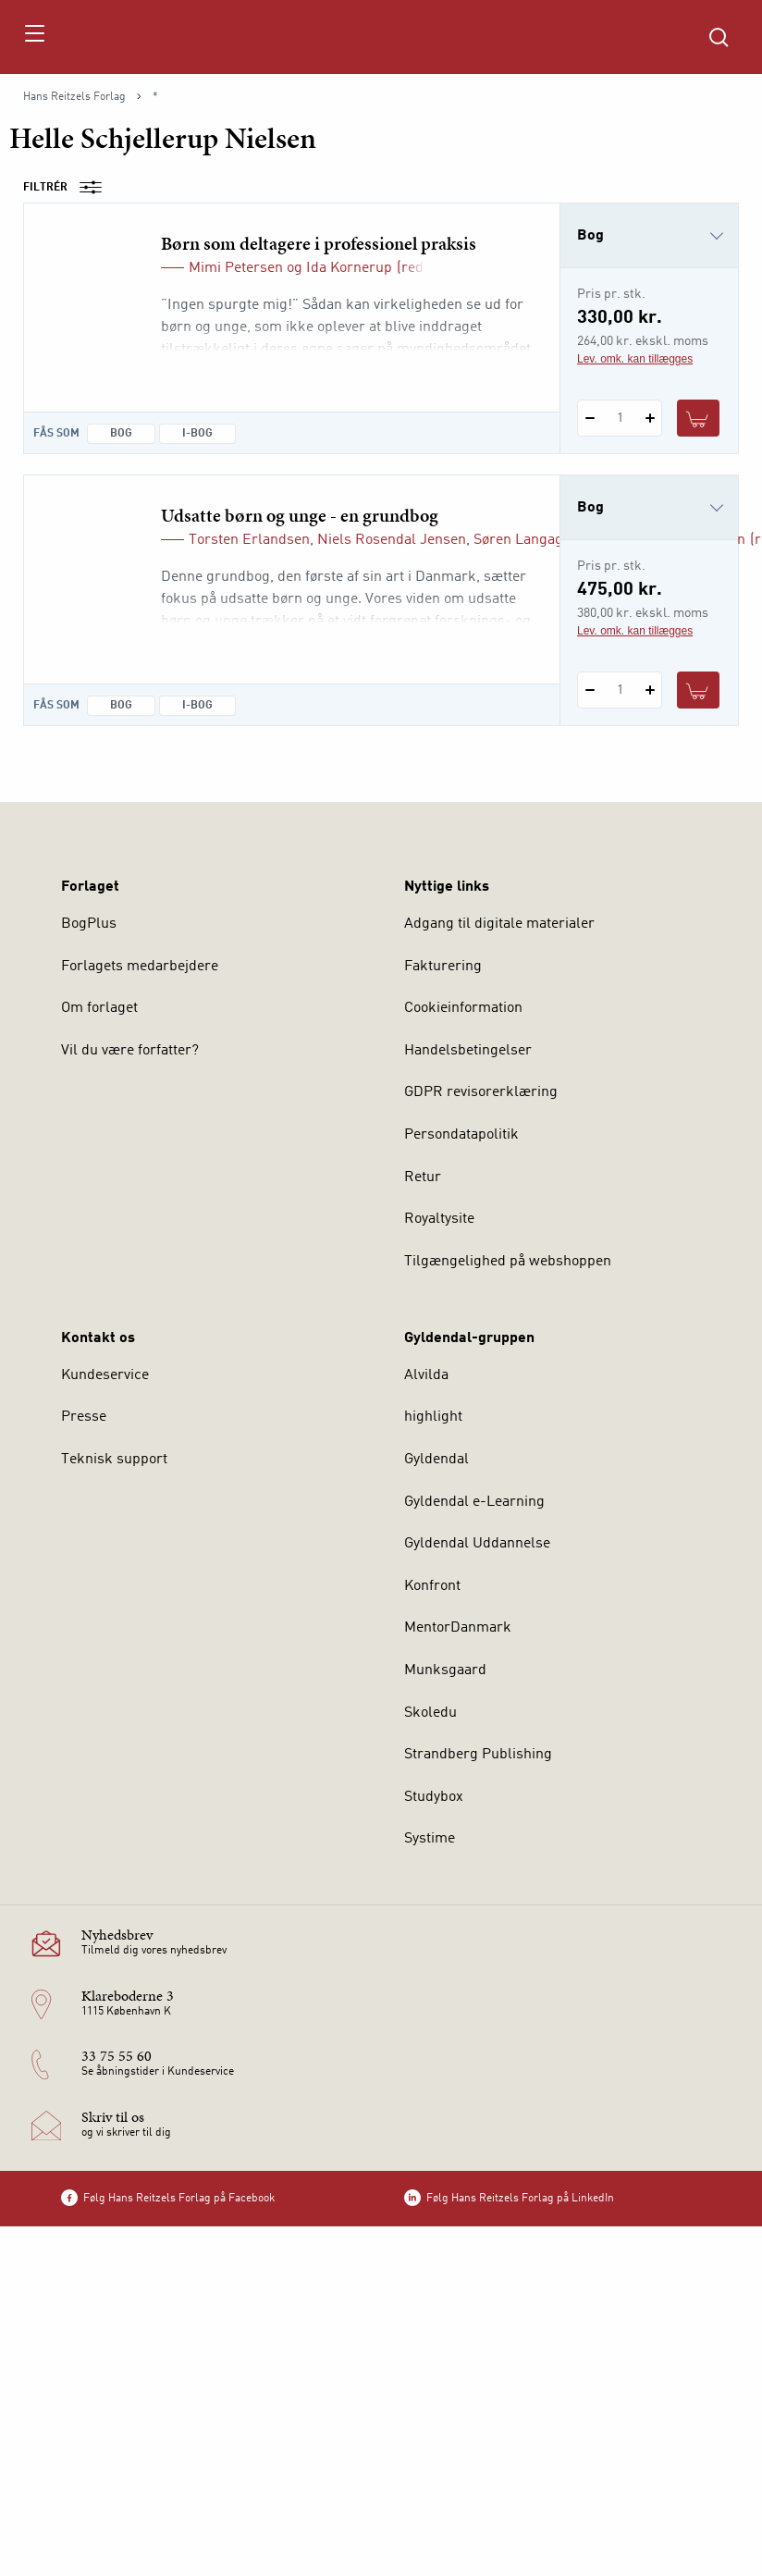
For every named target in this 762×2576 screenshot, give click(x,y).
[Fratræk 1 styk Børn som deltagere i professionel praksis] (589, 418)
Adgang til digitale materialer (499, 924)
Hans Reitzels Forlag (74, 97)
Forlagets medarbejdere (139, 966)
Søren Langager (525, 540)
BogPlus (89, 924)
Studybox (433, 1797)
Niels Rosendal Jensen (391, 540)
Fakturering (443, 966)
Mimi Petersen (236, 268)
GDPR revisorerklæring (481, 1092)
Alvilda (426, 1375)
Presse (83, 1417)
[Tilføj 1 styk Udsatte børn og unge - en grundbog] (649, 690)
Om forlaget (99, 1008)
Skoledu (430, 1713)
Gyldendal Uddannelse (477, 1543)
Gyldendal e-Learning (474, 1502)
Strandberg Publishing (478, 1754)
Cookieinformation (463, 1008)
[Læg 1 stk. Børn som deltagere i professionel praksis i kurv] (698, 418)
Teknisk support (114, 1459)
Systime (429, 1838)
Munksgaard (445, 1670)
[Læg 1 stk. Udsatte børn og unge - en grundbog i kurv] (698, 690)
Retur (422, 1177)
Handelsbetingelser (468, 1050)
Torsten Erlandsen (249, 540)
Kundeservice (105, 1375)
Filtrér (68, 187)
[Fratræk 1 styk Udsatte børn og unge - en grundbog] (589, 690)
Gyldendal (436, 1459)
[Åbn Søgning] (718, 37)
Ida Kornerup (349, 268)
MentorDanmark (457, 1628)
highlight (433, 1417)
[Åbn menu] (33, 37)
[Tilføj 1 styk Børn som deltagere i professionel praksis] (649, 418)
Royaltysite (439, 1219)
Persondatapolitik (461, 1135)
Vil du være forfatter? (130, 1050)
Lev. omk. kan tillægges (635, 358)
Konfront (432, 1586)
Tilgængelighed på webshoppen (507, 1261)
